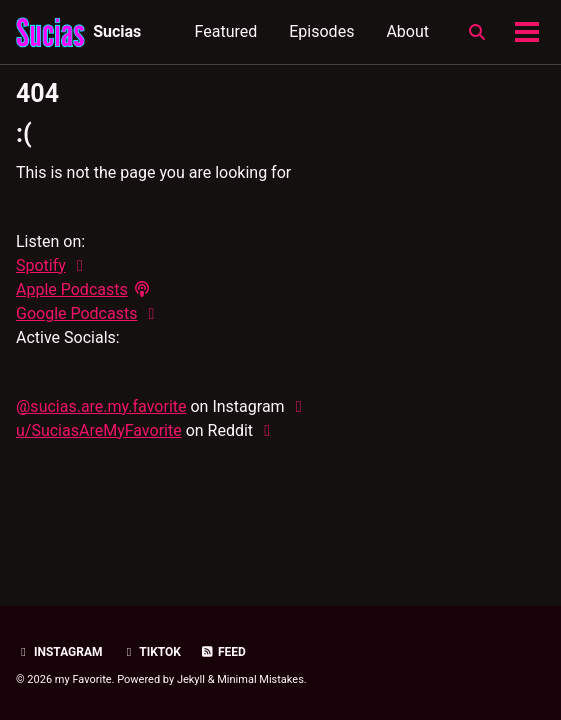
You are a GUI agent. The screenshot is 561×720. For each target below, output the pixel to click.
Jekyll (191, 679)
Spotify (41, 265)
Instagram (59, 652)
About (407, 31)
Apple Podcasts (72, 289)
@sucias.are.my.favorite (101, 406)
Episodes (321, 31)
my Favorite (83, 679)
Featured (226, 31)
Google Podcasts (76, 313)
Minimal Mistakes (260, 679)
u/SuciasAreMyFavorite (99, 430)
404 (37, 93)
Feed (223, 652)
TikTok (151, 652)
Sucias (117, 31)
